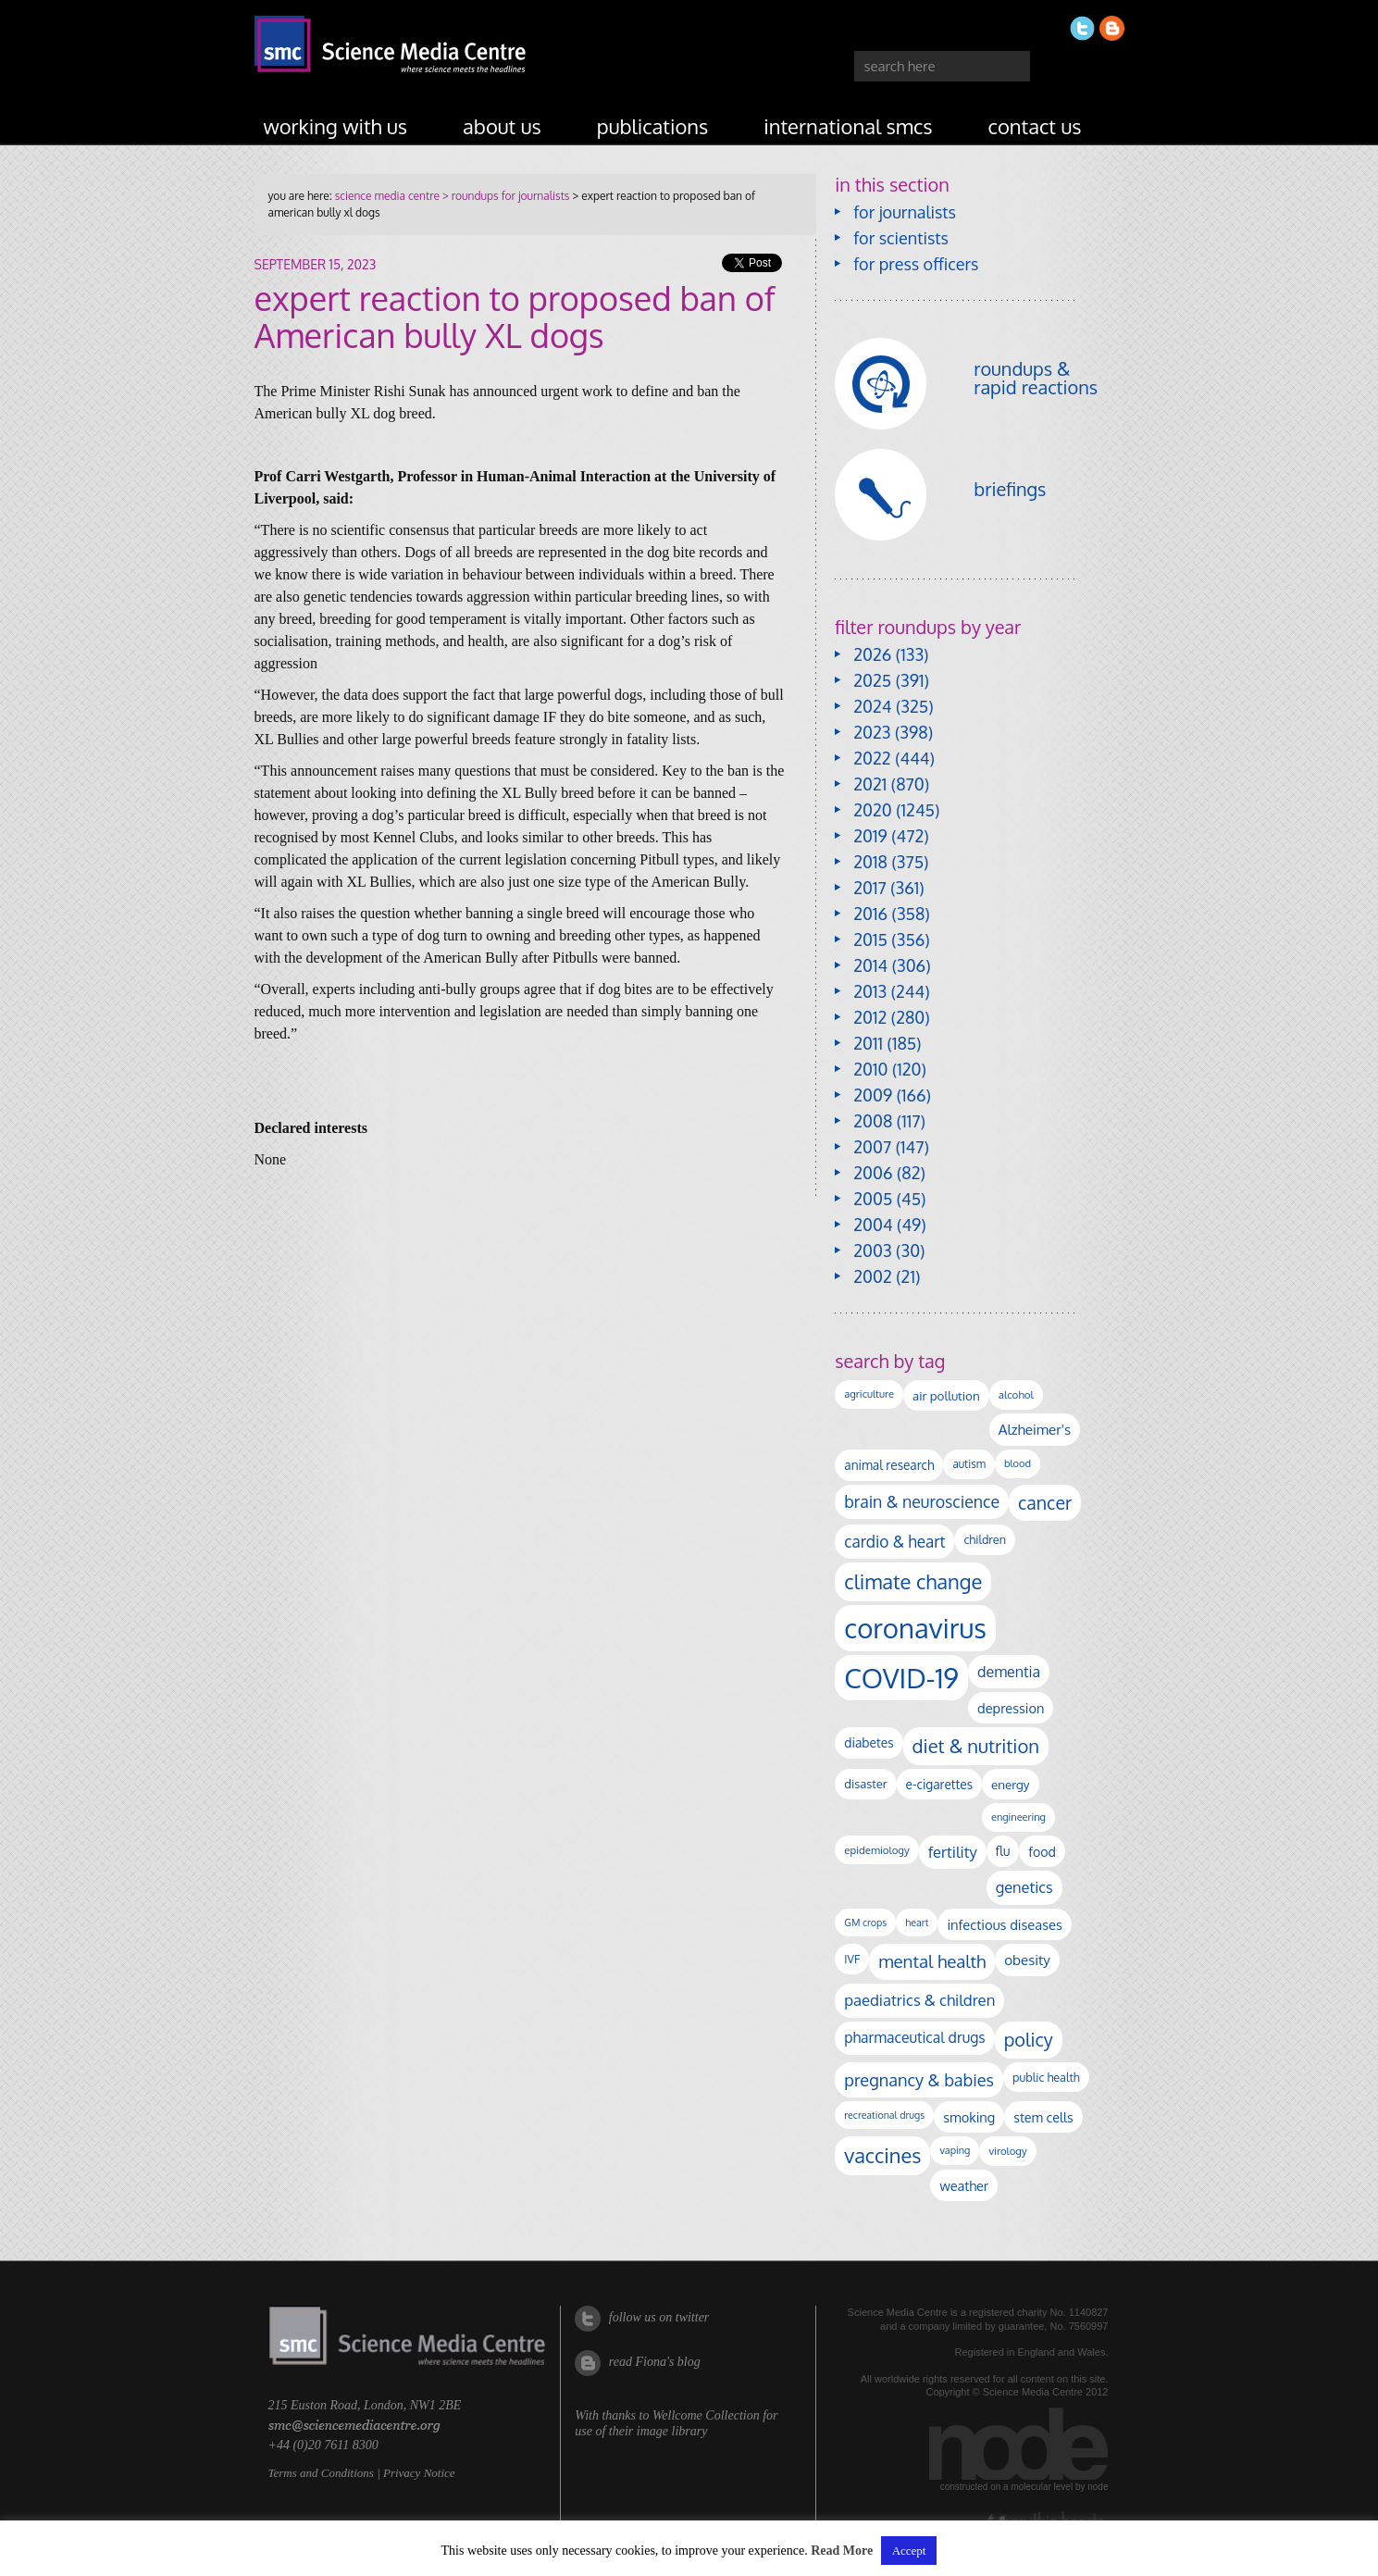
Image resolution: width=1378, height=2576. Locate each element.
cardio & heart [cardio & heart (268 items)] (894, 1541)
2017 (869, 887)
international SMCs (847, 126)
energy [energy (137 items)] (1010, 1784)
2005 (872, 1198)
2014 (870, 965)
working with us (336, 126)
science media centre (387, 196)
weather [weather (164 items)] (963, 2185)
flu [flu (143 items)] (1003, 1851)
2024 (872, 706)
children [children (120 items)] (984, 1539)
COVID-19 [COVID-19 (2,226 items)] (901, 1678)
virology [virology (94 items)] (1007, 2151)
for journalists (904, 212)
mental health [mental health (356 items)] (932, 1961)
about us (502, 126)
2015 (870, 939)
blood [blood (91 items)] (1017, 1463)
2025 (872, 680)
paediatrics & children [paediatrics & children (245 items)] (919, 2000)
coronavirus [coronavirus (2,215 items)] (915, 1628)
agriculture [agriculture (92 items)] (869, 1394)
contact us (1035, 126)
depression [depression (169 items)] (1010, 1707)
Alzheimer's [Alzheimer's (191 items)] (1035, 1429)
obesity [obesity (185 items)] (1027, 1959)
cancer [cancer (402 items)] (1045, 1502)
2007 (872, 1147)
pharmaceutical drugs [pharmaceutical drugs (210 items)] (914, 2037)
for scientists (901, 238)
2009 (872, 1095)
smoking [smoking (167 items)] (969, 2117)
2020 (872, 810)
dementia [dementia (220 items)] (1008, 1671)
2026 (872, 654)
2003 (872, 1250)
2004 (872, 1224)
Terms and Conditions (321, 2473)
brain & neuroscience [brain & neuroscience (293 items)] (921, 1501)
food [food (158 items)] (1042, 1851)
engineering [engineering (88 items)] (1018, 1817)
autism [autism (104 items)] (969, 1464)
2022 (871, 758)
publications (653, 126)
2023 (871, 732)
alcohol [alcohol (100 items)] (1016, 1394)
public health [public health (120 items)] (1046, 2077)
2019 (870, 836)
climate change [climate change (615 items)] (913, 1581)
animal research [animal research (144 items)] (889, 1465)
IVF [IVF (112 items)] (852, 1958)
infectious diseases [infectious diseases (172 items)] (1004, 1924)
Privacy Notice (419, 2473)
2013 (870, 991)
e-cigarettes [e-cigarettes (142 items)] (940, 1784)
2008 (872, 1121)
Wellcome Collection (706, 2415)
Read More (842, 2550)
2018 (870, 862)
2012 (870, 1017)
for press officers (915, 264)
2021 (870, 784)
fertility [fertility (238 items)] (952, 1851)
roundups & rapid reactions (1036, 377)
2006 (872, 1173)
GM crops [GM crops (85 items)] (865, 1922)
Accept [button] (909, 2550)
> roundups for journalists (504, 196)
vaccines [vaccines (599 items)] (882, 2155)
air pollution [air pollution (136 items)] (946, 1395)
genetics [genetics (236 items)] (1024, 1887)
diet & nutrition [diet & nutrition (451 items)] (975, 1746)
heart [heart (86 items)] (916, 1922)
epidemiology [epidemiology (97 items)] (876, 1850)
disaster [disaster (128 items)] (865, 1783)
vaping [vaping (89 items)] (954, 2150)
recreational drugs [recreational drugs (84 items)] (884, 2115)
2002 (872, 1276)
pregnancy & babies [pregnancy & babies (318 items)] (919, 2079)
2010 (870, 1069)
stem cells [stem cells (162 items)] (1043, 2117)
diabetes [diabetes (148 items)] (868, 1742)
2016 (870, 913)
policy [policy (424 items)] (1028, 2039)
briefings (1010, 489)
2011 (868, 1043)
